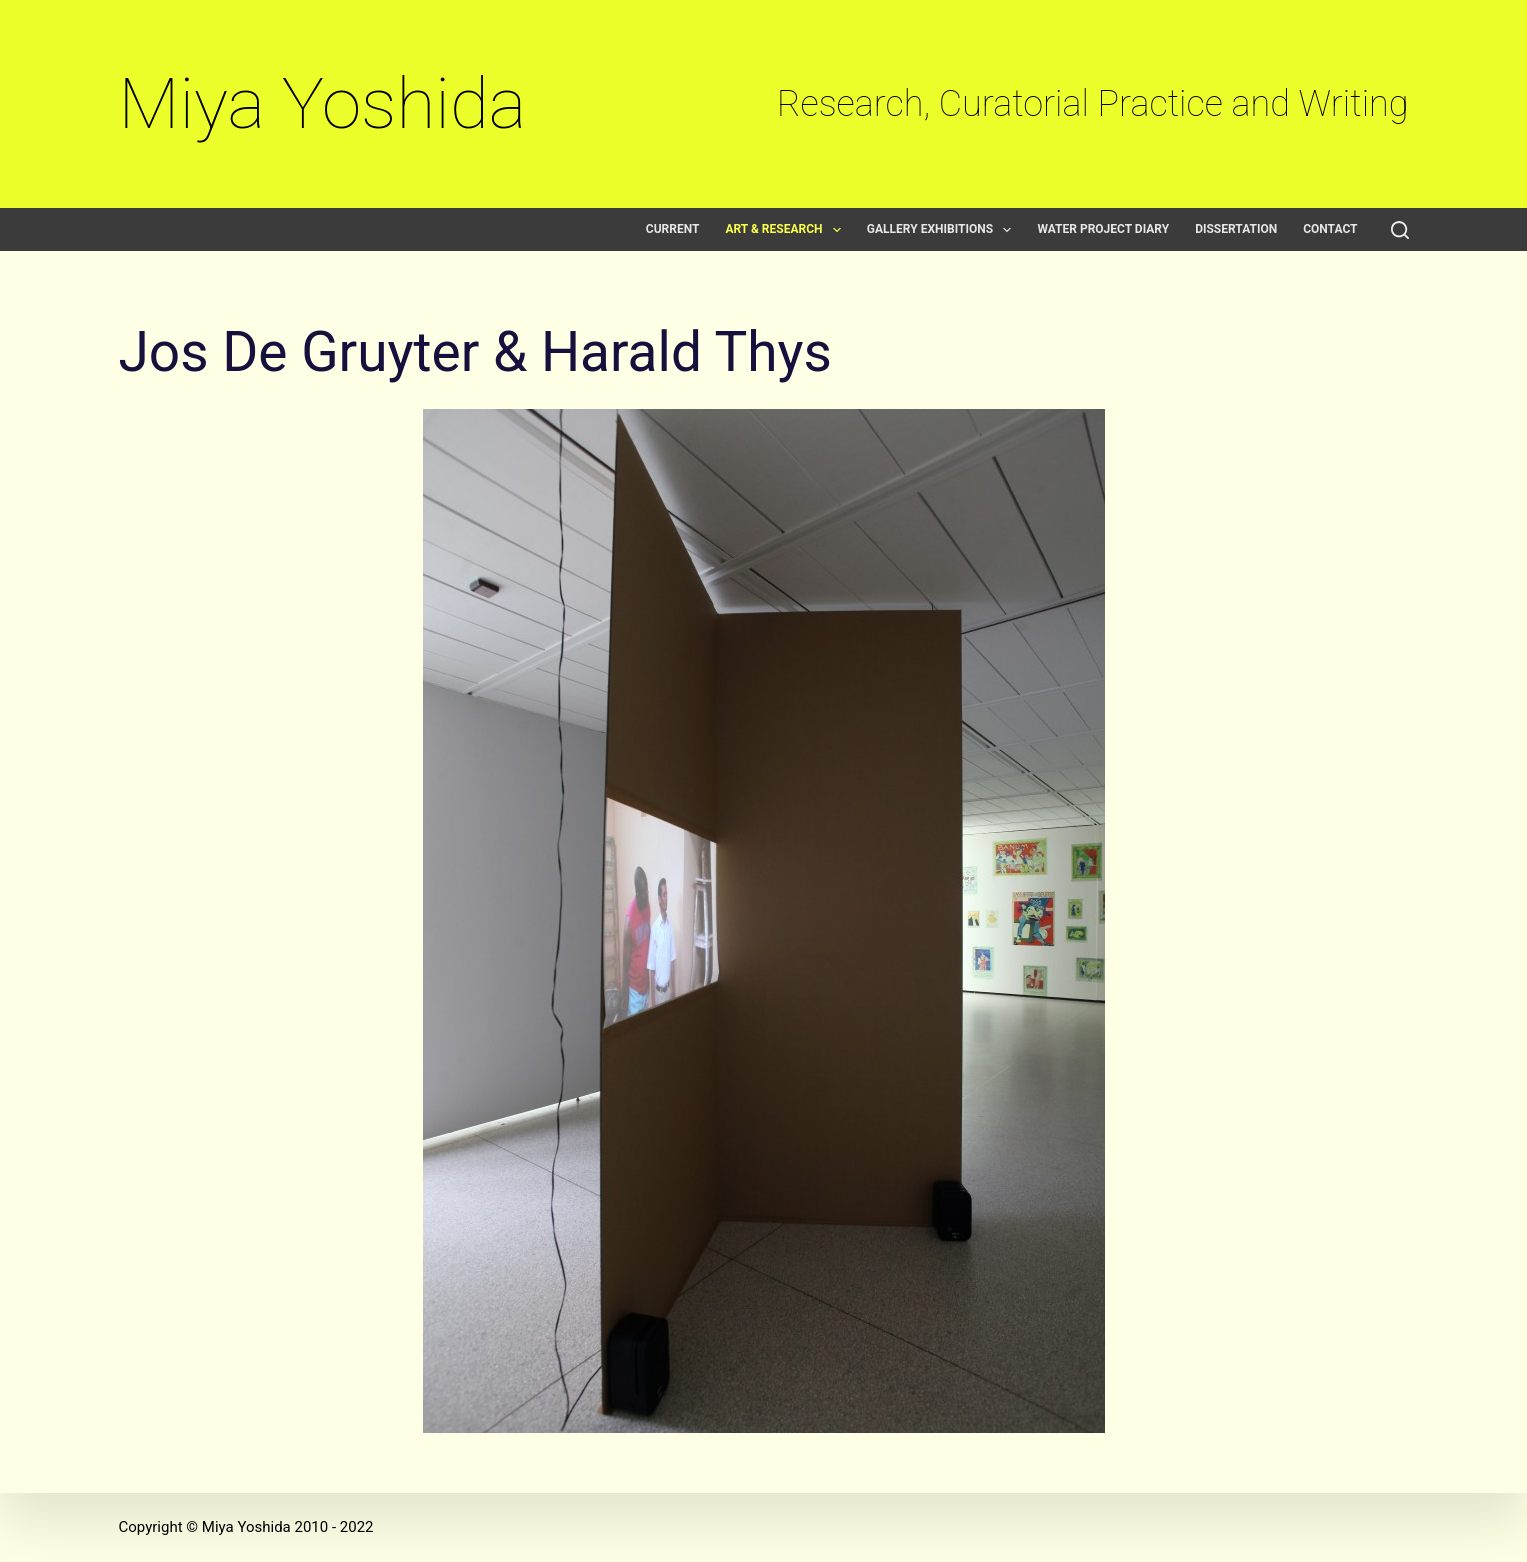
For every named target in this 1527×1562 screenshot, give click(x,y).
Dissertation (1236, 229)
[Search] (1400, 230)
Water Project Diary (1103, 229)
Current (673, 229)
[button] (837, 230)
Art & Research (786, 229)
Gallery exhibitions (943, 229)
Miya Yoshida (323, 103)
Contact (1330, 229)
